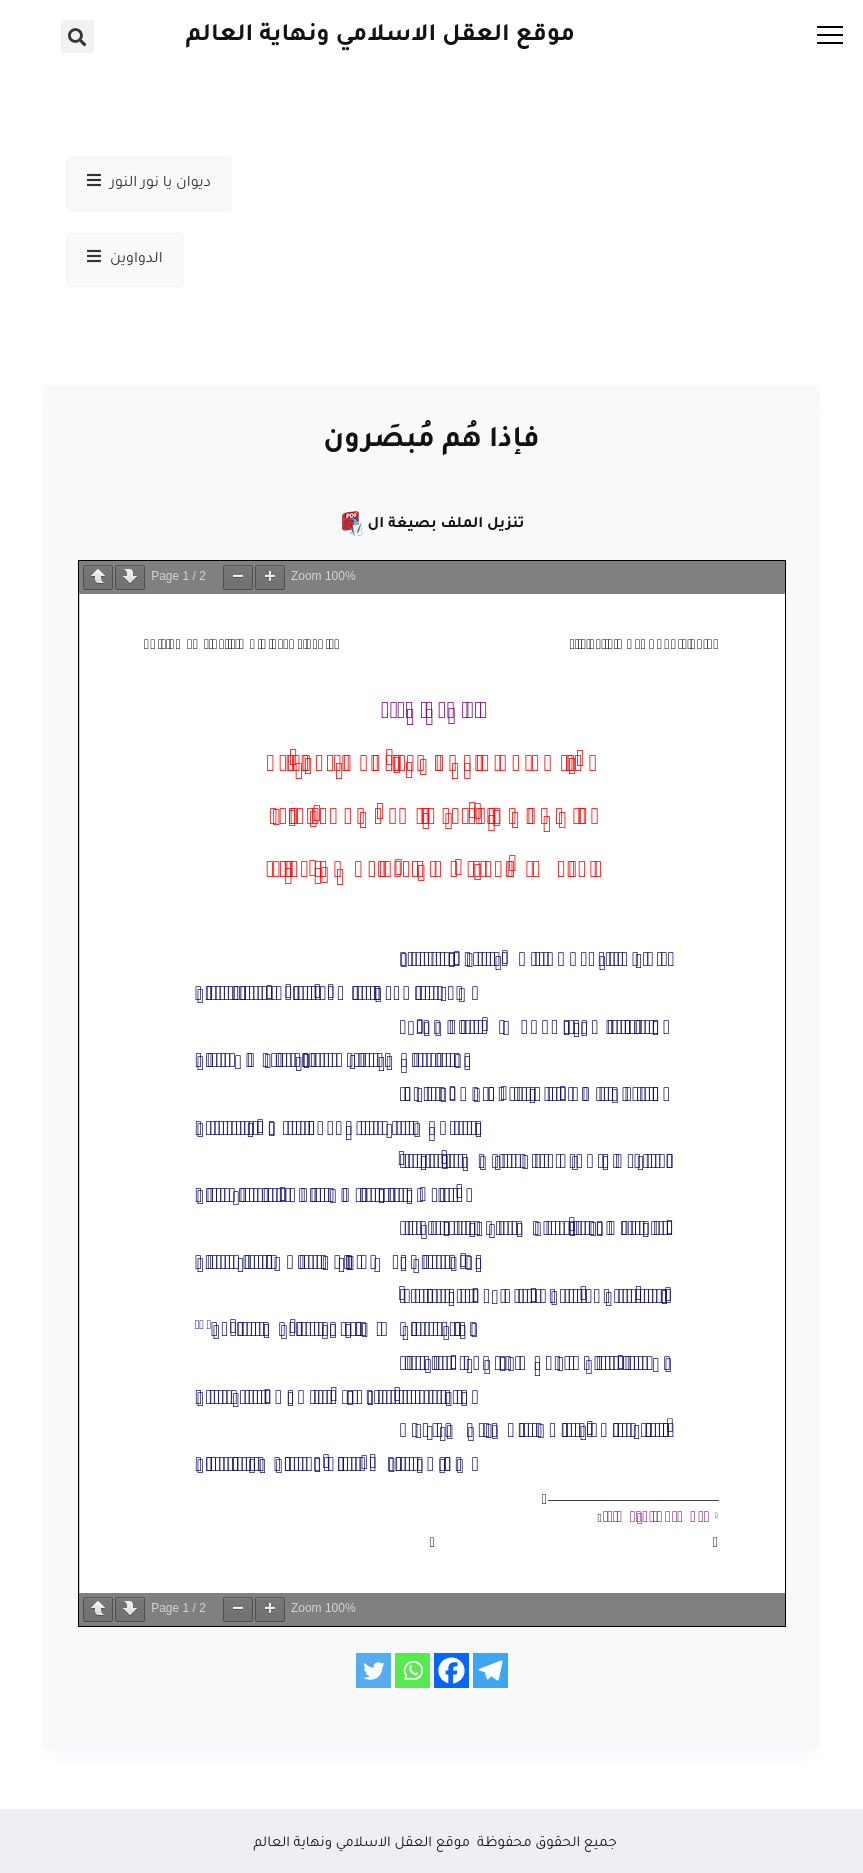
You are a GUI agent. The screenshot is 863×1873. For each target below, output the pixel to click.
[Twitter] (373, 1670)
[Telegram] (490, 1670)
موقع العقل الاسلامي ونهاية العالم (380, 36)
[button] (77, 36)
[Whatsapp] (412, 1670)
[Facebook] (451, 1670)
